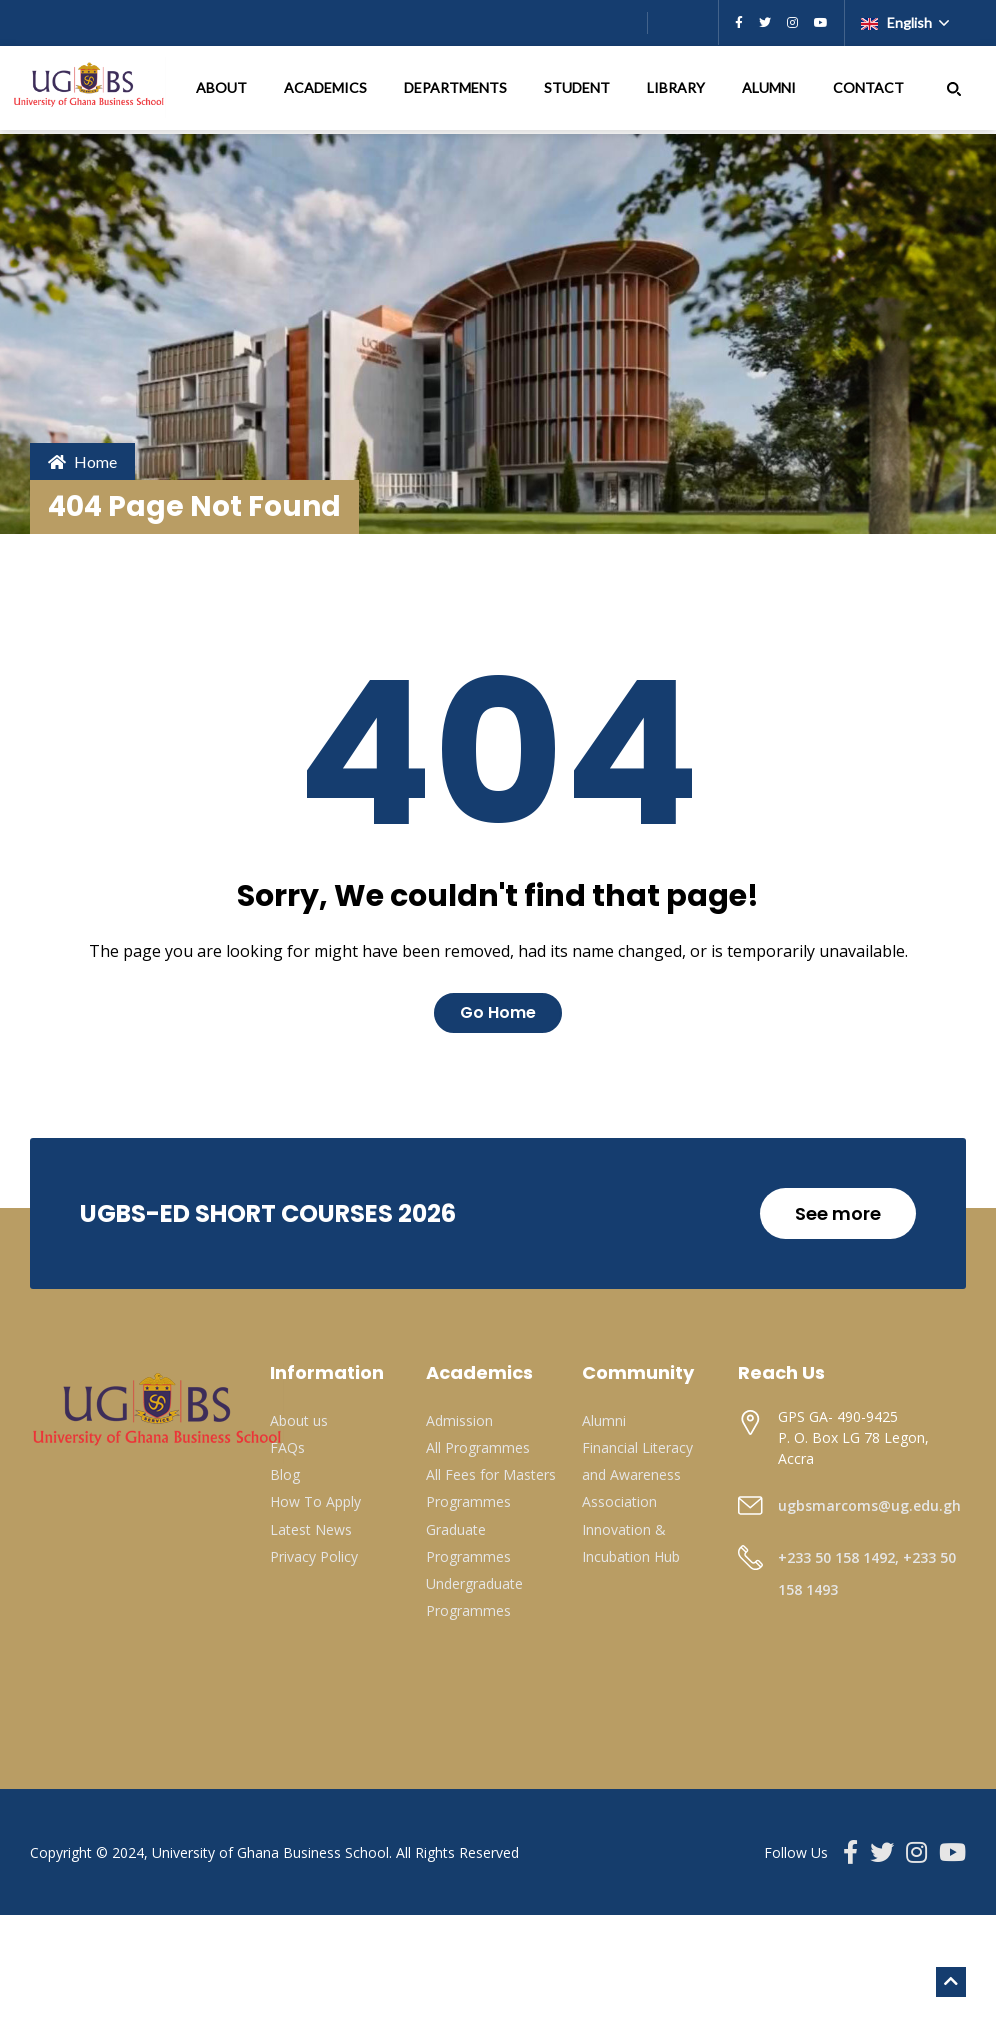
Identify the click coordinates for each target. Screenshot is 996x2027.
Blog (285, 1474)
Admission (459, 1420)
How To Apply (315, 1501)
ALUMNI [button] (770, 87)
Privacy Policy (314, 1556)
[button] (954, 88)
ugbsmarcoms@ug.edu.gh (869, 1505)
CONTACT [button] (870, 87)
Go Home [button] (498, 1012)
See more (838, 1213)
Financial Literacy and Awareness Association (637, 1474)
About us (299, 1420)
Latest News (311, 1529)
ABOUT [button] (223, 87)
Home (82, 461)
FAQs (287, 1447)
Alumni (604, 1420)
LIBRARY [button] (677, 87)
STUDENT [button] (578, 87)
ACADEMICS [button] (327, 87)
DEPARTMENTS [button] (457, 87)
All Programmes (478, 1447)
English (898, 22)
